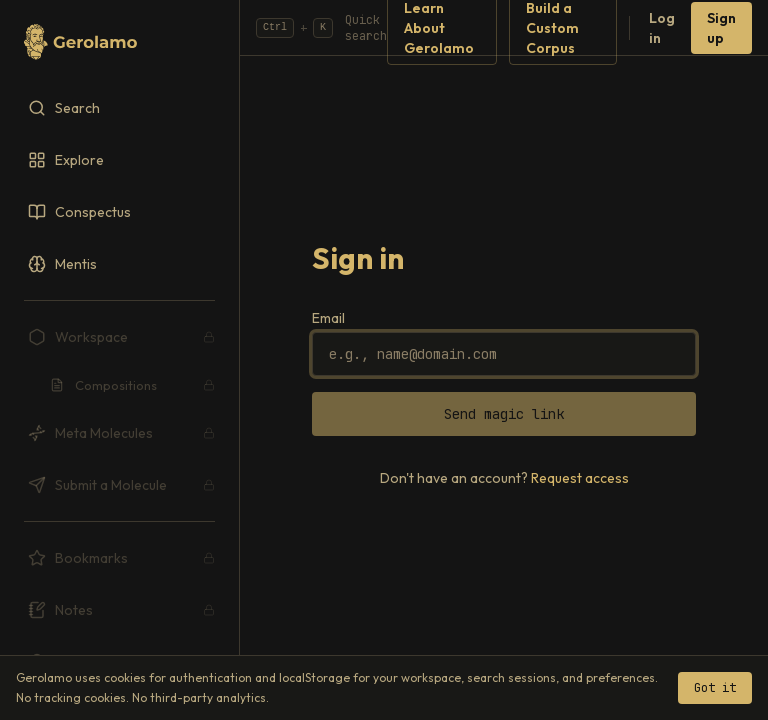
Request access (580, 478)
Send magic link (504, 414)
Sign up (721, 28)
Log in (662, 28)
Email (328, 318)
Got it (715, 688)
